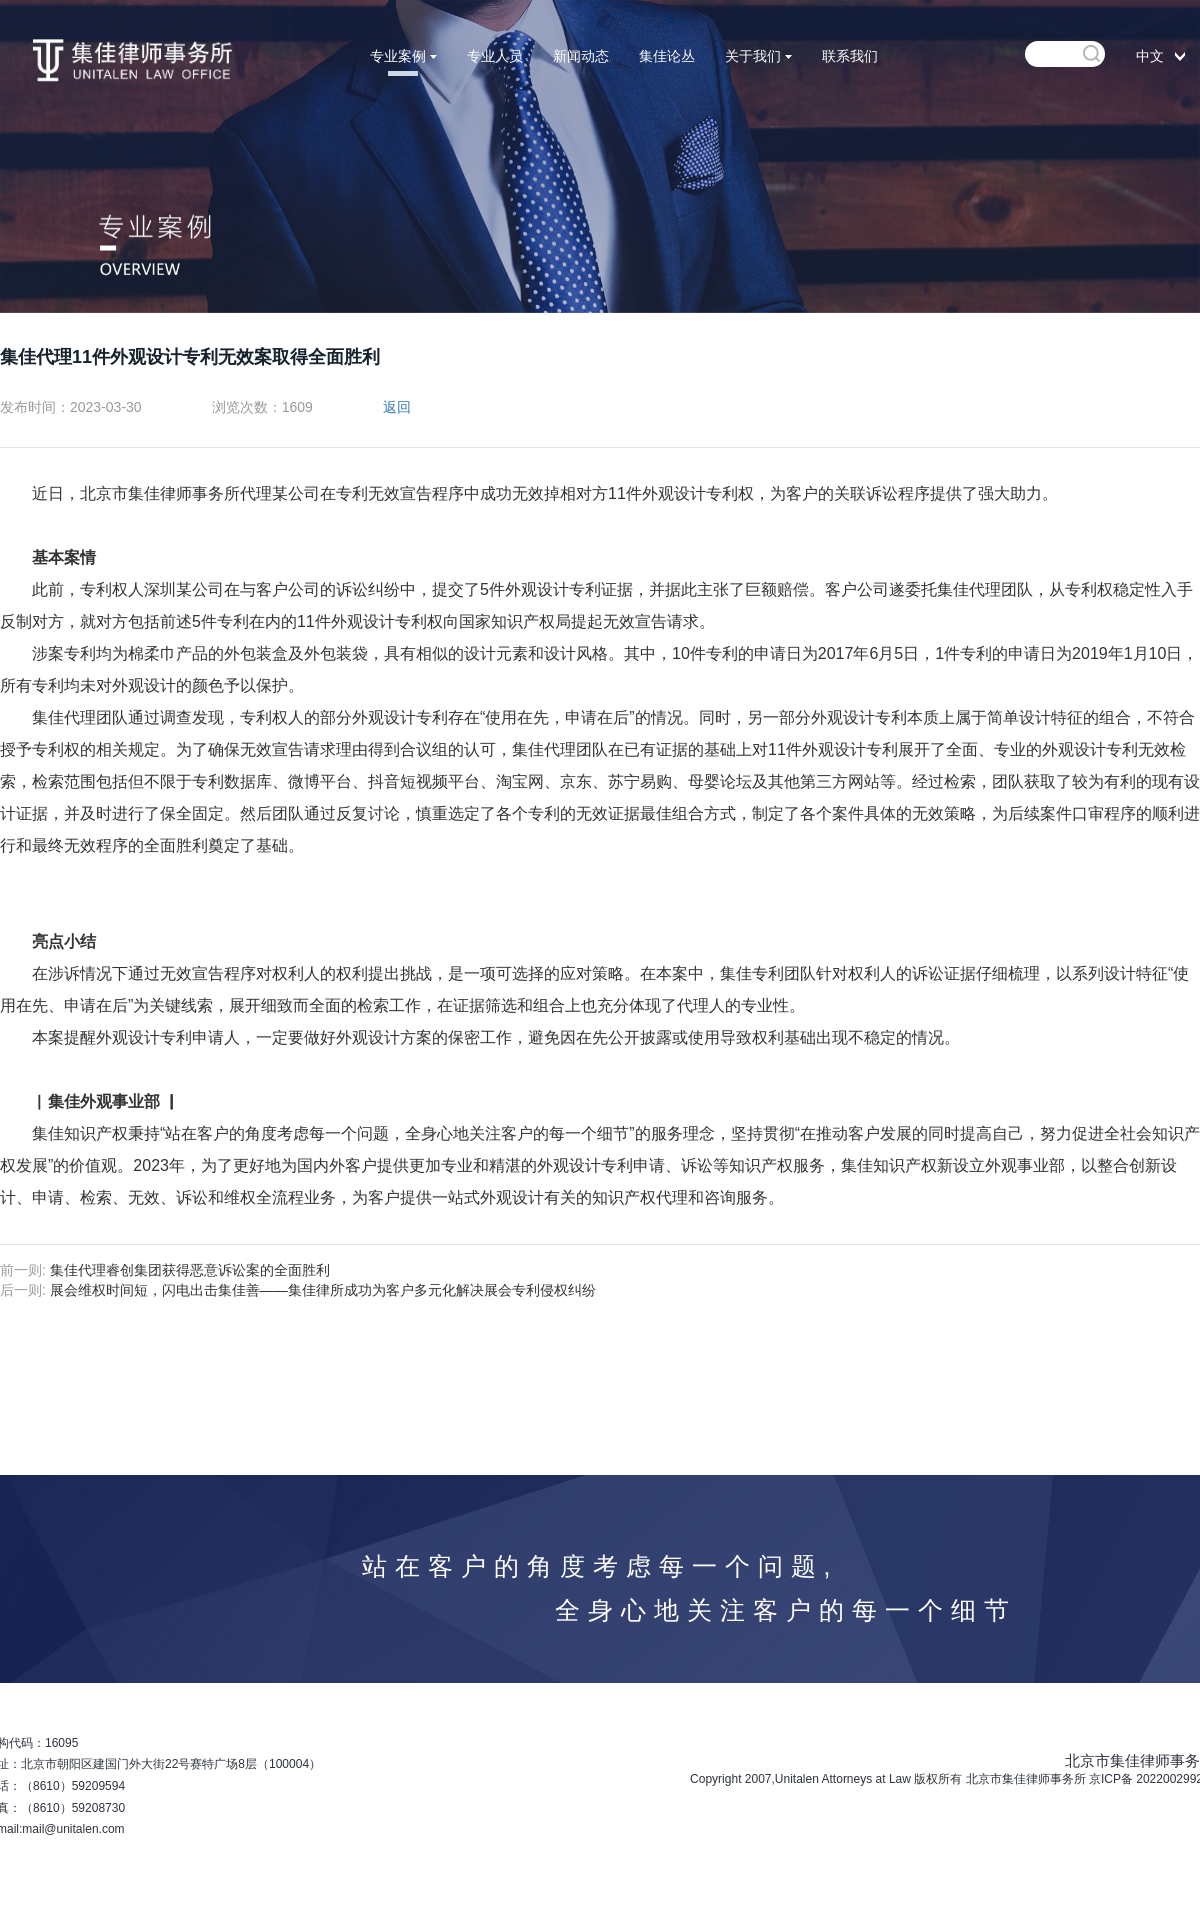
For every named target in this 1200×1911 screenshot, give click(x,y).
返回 (397, 407)
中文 (1150, 56)
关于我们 (758, 56)
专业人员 (495, 56)
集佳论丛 (667, 56)
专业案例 (403, 56)
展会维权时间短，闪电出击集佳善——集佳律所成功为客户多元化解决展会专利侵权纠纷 (323, 1290)
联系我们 (850, 56)
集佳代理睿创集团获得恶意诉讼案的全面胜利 (190, 1270)
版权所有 (938, 1779)
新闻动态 (581, 56)
